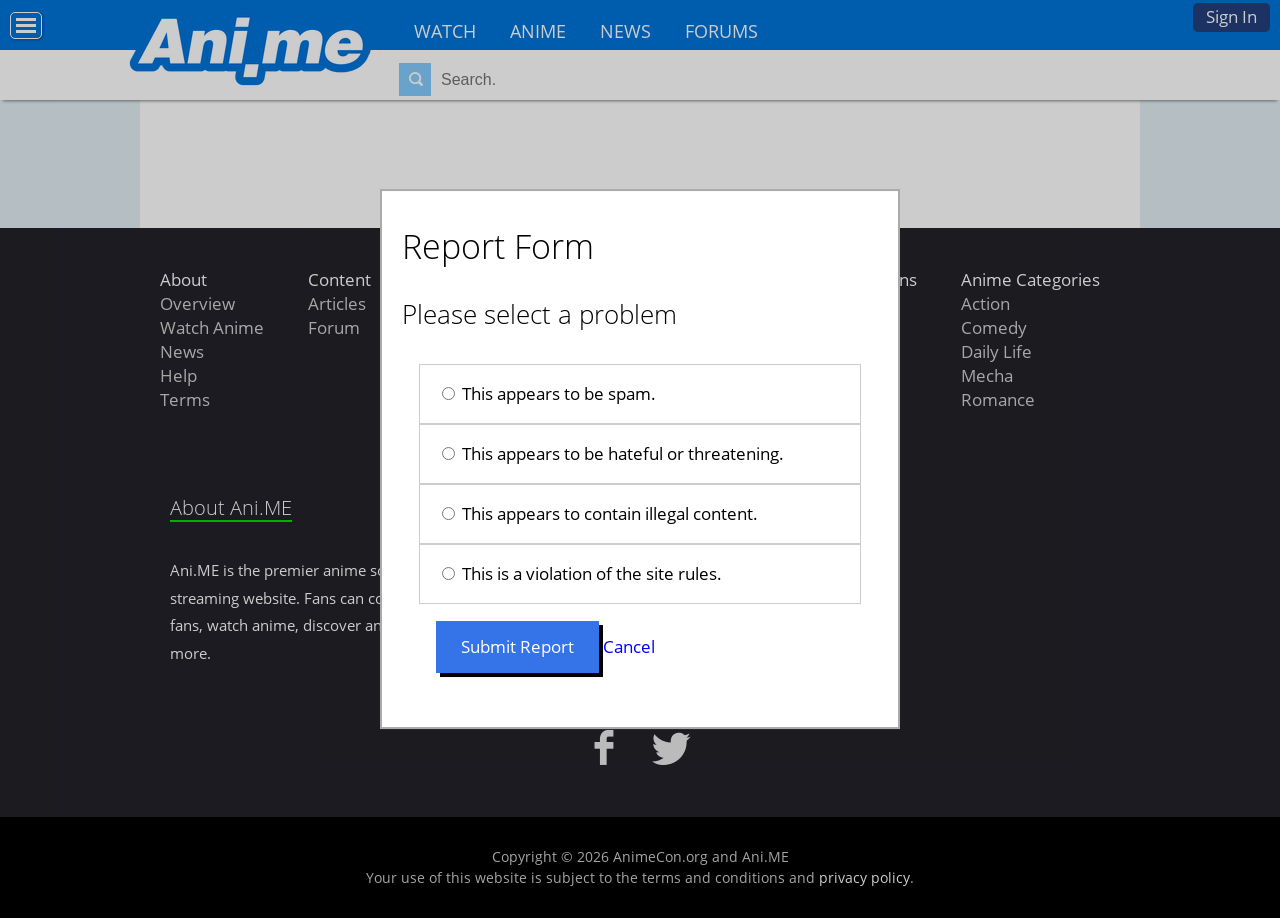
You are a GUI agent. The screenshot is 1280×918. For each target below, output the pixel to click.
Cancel (629, 646)
